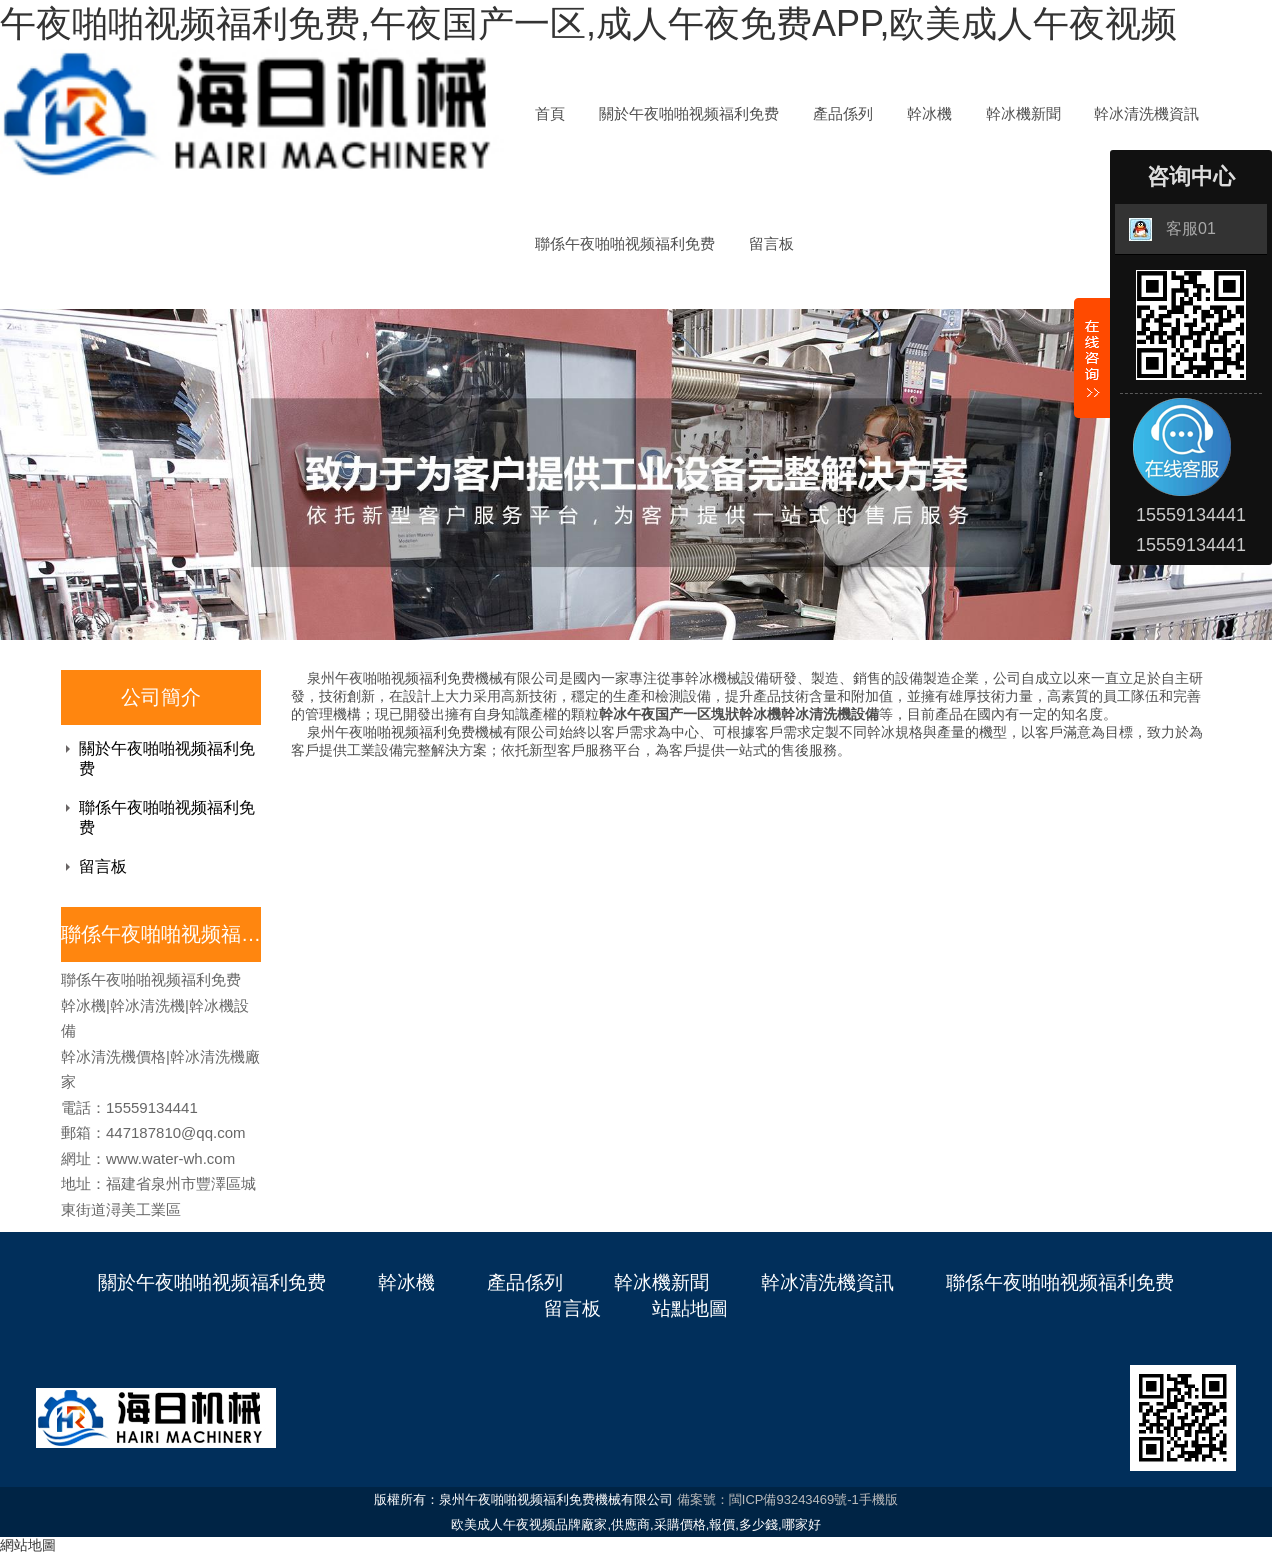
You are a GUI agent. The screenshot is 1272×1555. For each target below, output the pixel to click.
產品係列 (843, 114)
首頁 (550, 114)
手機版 (878, 1499)
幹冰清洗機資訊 (1146, 114)
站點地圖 (690, 1308)
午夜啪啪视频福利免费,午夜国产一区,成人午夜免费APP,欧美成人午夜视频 (588, 23)
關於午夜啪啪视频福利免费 (689, 114)
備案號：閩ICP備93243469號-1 (768, 1499)
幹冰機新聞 (1023, 114)
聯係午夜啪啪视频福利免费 (625, 244)
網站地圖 (28, 1545)
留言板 (771, 244)
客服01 (1172, 229)
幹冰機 (929, 114)
